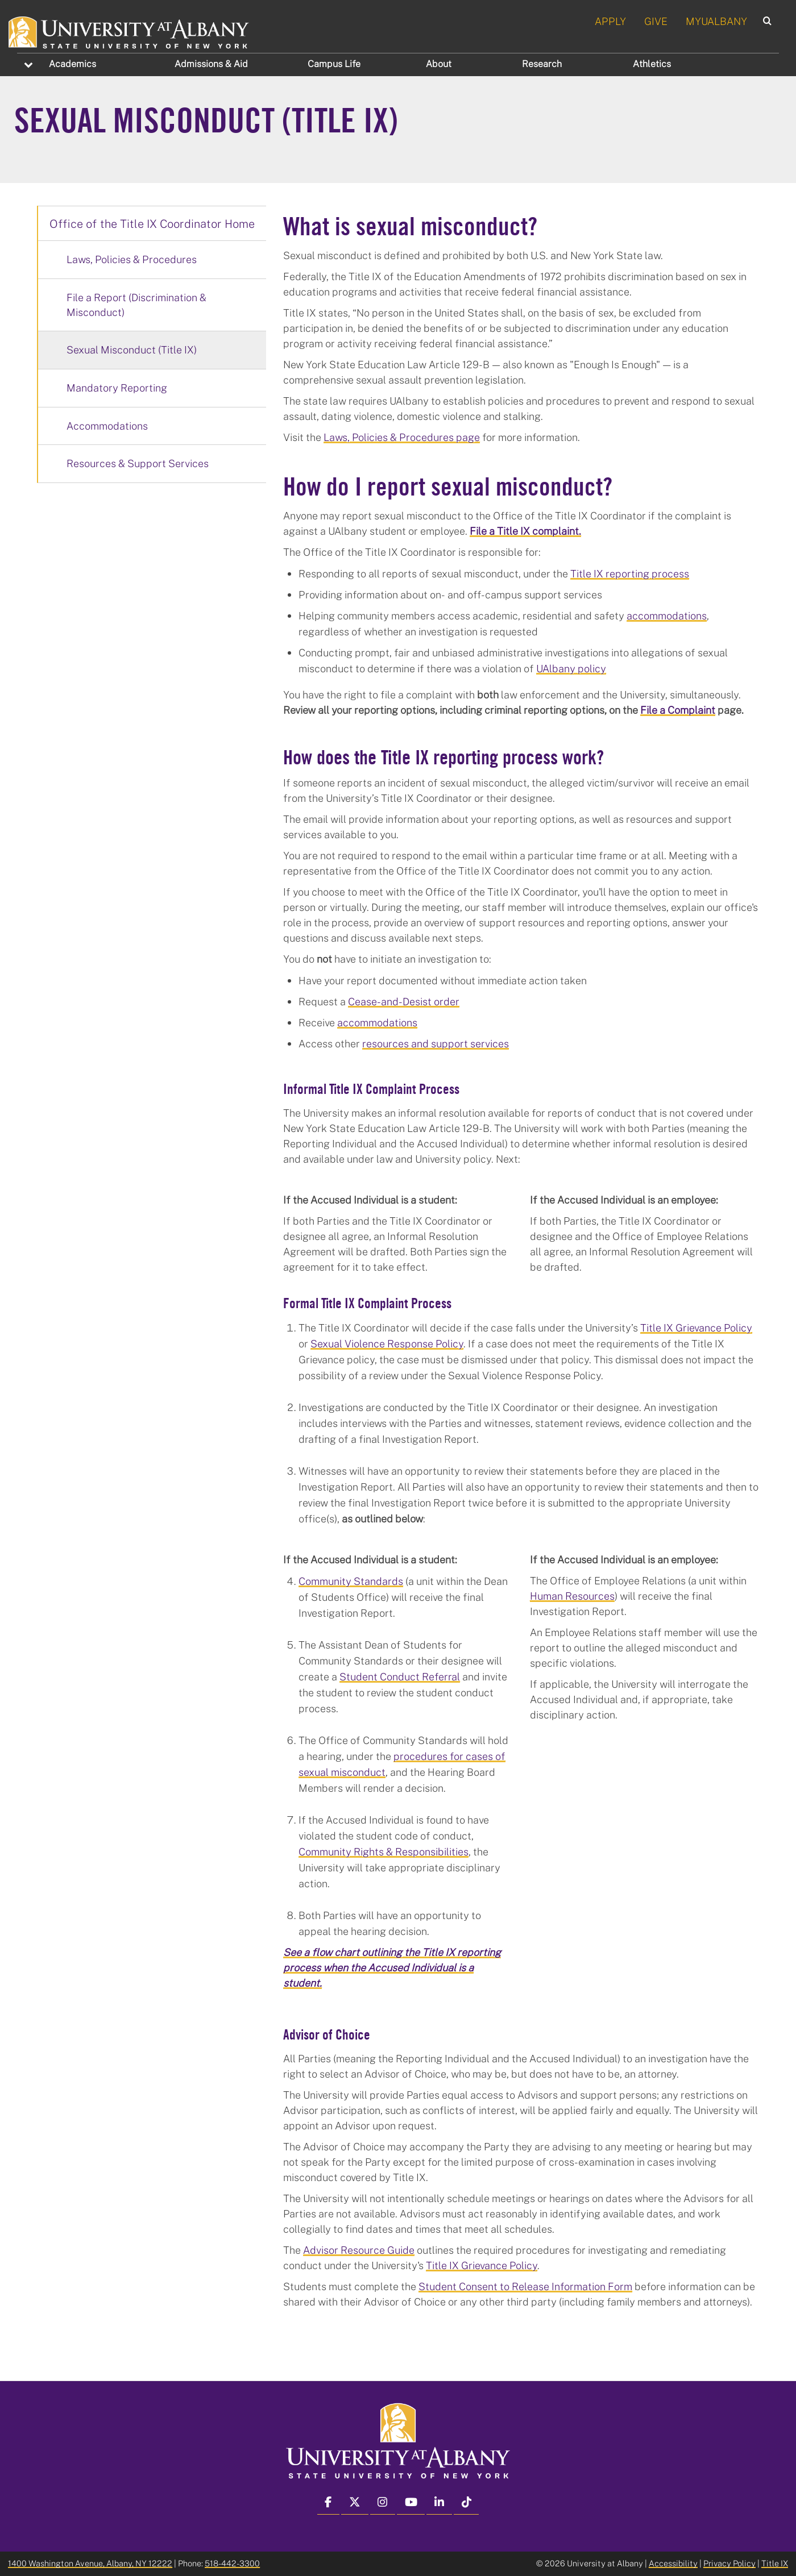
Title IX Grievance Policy (696, 1327)
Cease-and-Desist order (403, 1001)
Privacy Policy (729, 2563)
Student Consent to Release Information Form (525, 2286)
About (438, 63)
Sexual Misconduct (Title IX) (132, 349)
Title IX (774, 2563)
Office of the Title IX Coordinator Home (152, 223)
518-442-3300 (232, 2563)
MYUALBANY (716, 21)
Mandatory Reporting (117, 387)
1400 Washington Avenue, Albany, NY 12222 (90, 2563)
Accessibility (673, 2563)
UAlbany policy (571, 668)
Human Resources (572, 1595)
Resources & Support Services (138, 463)
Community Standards (350, 1581)
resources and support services (435, 1043)
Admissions (211, 63)
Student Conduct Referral (399, 1676)
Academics (72, 63)
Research (542, 63)
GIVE (656, 21)
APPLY (610, 21)
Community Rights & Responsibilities (383, 1851)
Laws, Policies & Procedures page (402, 437)
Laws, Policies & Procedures (132, 259)
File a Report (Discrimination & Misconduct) (136, 304)
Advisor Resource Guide (358, 2250)
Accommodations (107, 425)
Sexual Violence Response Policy (386, 1343)
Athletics (652, 63)
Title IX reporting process (629, 573)
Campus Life (334, 63)
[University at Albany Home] (129, 30)
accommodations (667, 615)
